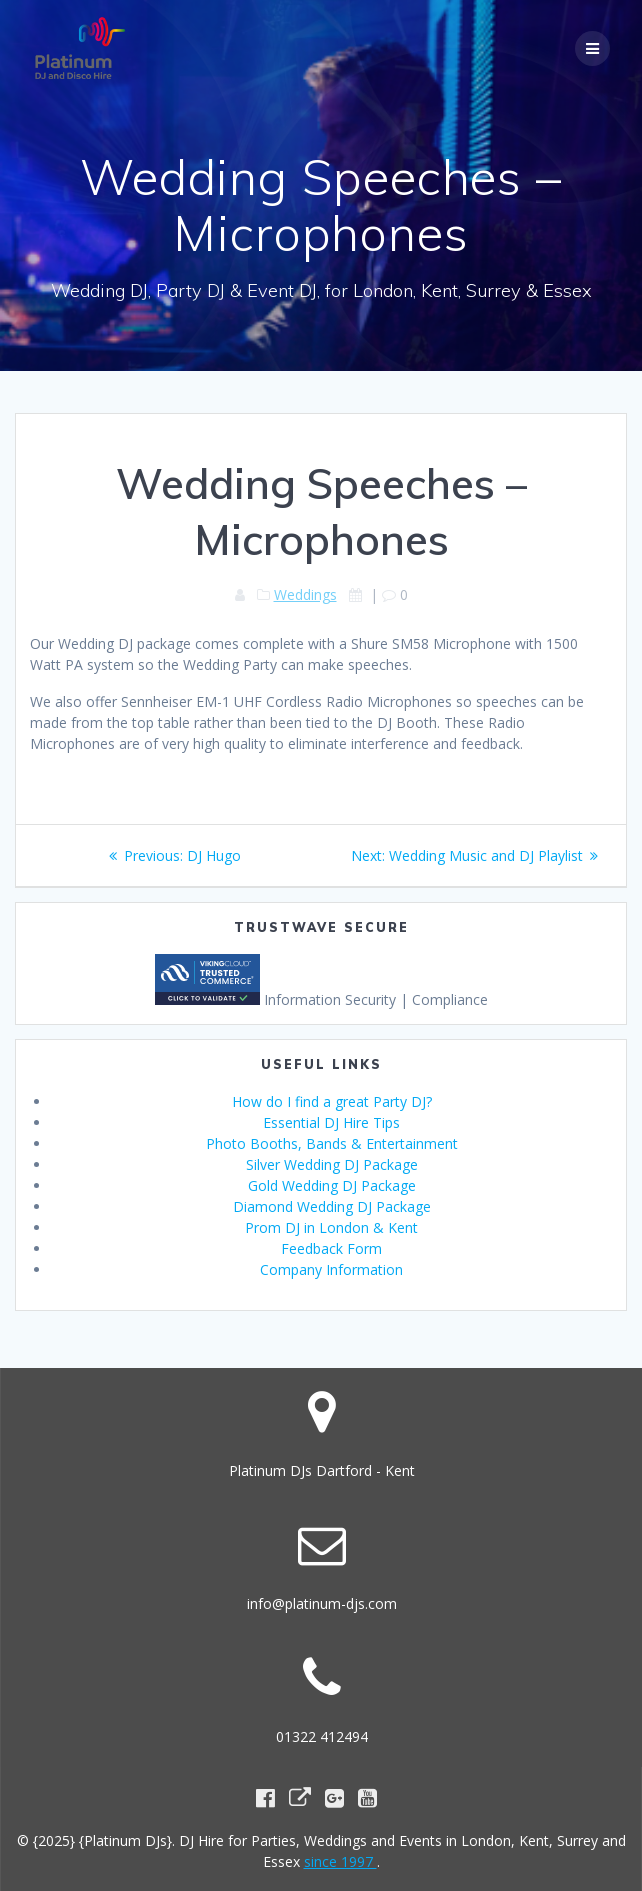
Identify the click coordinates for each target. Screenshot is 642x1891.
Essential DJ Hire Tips (331, 1122)
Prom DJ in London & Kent (331, 1227)
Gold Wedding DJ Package (332, 1185)
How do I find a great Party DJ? (332, 1101)
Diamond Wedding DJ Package (332, 1206)
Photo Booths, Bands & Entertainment (332, 1143)
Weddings (305, 594)
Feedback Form (331, 1248)
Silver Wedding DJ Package (332, 1164)
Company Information (331, 1269)
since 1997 (340, 1861)
